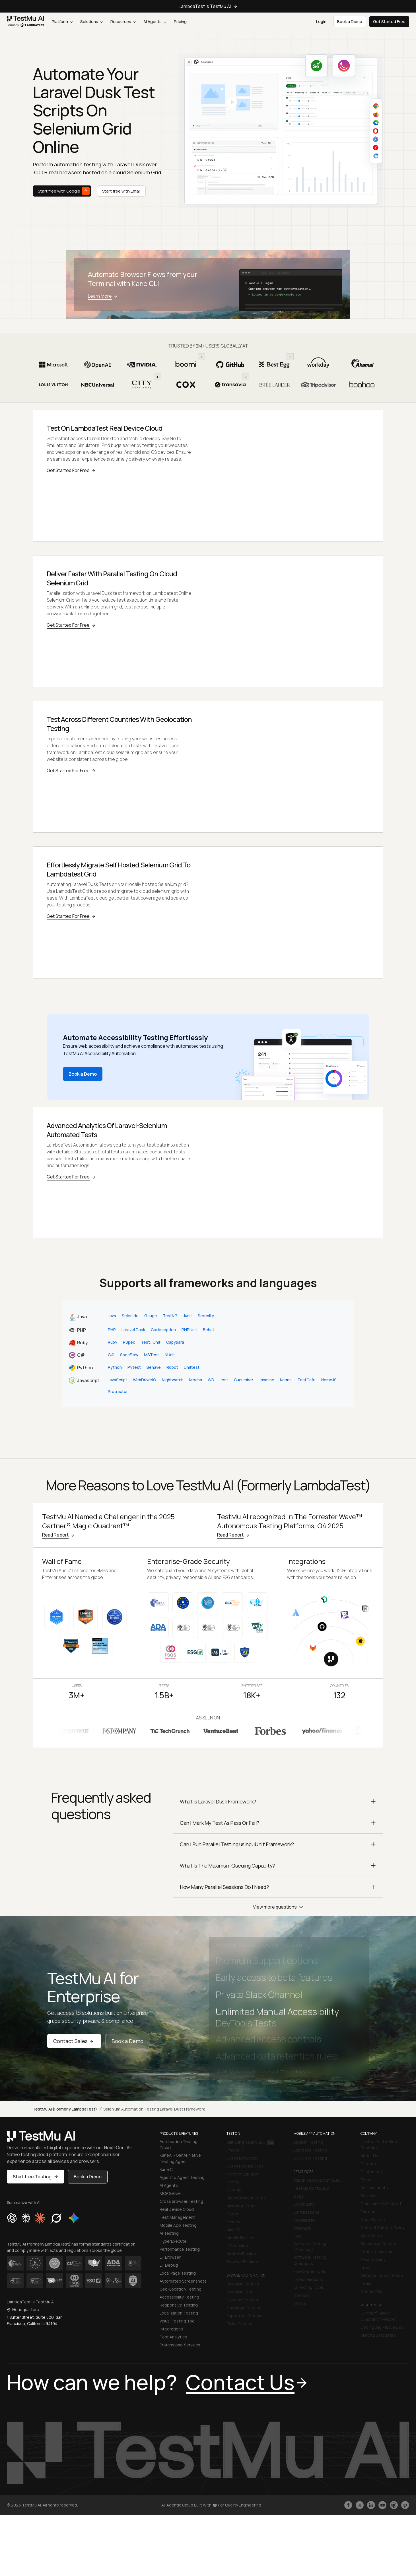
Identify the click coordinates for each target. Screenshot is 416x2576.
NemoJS (329, 1375)
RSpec (129, 1338)
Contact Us (371, 2287)
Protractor (118, 1387)
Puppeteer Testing (244, 2311)
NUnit (170, 1350)
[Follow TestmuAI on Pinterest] (405, 2501)
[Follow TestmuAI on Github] (394, 2501)
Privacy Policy (373, 2255)
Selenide (130, 1311)
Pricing (180, 21)
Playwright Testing (243, 2303)
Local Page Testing (178, 2268)
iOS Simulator (238, 2241)
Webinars (302, 2223)
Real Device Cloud (177, 2205)
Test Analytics (173, 2332)
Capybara (175, 1338)
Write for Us (372, 2231)
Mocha (195, 1375)
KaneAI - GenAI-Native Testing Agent (180, 2154)
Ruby (112, 1338)
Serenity (206, 1311)
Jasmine (266, 1375)
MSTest (151, 1350)
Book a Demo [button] (349, 21)
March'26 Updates (378, 2331)
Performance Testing (180, 2245)
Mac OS (233, 2225)
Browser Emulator (243, 2257)
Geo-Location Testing (180, 2284)
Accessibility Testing (179, 2292)
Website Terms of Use (382, 2271)
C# (111, 1350)
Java (112, 1311)
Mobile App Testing (178, 2221)
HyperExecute (173, 2237)
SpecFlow (129, 1350)
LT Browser (170, 2253)
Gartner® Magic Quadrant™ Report (378, 2312)
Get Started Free (389, 21)
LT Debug (169, 2261)
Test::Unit (150, 1338)
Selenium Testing (242, 2279)
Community (304, 2200)
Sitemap (301, 2291)
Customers (371, 2167)
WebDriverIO (144, 1375)
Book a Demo (83, 1070)
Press (366, 2175)
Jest (224, 1375)
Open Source (373, 2215)
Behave (154, 1363)
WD (211, 1375)
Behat (208, 1325)
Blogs (298, 2192)
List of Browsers (241, 2153)
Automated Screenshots (183, 2276)
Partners (369, 2207)
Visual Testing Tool (177, 2316)
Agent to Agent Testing (182, 2173)
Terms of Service (376, 2247)
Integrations (171, 2324)
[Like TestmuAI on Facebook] (348, 2501)
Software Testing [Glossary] (309, 2242)
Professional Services (180, 2340)
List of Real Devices (244, 2161)
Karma (286, 1375)
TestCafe (306, 1375)
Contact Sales (74, 2036)
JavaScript (117, 1375)
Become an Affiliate (379, 2239)
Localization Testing (179, 2308)
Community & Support (381, 2199)
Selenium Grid (239, 2287)
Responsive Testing (179, 2300)
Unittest (191, 1363)
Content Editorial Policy (382, 2223)
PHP (112, 1325)
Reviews (368, 2191)
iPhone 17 (235, 2145)
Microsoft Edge (241, 2201)
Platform (62, 21)
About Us (369, 2151)
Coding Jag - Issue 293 (382, 2323)
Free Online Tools (309, 2267)
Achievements (374, 2183)
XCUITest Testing (310, 2153)
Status (299, 2299)
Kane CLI (168, 2165)
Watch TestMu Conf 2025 (317, 2176)
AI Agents (154, 21)
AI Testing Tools (308, 2283)
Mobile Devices (241, 2233)
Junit (187, 1311)
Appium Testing (308, 2137)
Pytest (134, 1363)
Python (115, 1363)
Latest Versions (308, 2275)
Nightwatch (173, 1375)
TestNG (170, 1311)
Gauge (150, 1311)
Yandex (233, 2217)
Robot (172, 1363)
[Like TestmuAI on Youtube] (382, 2501)
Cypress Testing (242, 2295)
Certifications (306, 2208)
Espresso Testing (310, 2145)
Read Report (59, 1531)
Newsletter (303, 2215)
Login (321, 21)
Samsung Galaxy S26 (250, 2137)
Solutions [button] (91, 21)
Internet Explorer (242, 2169)
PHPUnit (189, 1325)
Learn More (103, 296)
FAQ (297, 2231)
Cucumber (243, 1375)
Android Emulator (242, 2249)
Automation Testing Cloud (178, 2140)
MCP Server (170, 2189)
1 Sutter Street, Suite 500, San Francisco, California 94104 (35, 2316)
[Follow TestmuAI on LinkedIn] (371, 2501)
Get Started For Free (72, 470)
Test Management (177, 2213)
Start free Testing (35, 2172)
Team (366, 2279)
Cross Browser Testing (181, 2197)
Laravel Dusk (133, 1325)
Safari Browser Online (246, 2193)
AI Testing (169, 2229)
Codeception (163, 1325)
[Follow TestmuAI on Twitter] (360, 2501)
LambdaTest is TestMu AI (208, 6)
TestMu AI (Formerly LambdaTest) (65, 2104)
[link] (25, 22)
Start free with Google (64, 191)
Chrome (234, 2185)
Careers (368, 2159)
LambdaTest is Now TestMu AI (379, 2140)
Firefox (232, 2177)
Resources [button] (123, 21)
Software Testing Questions (309, 2256)
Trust (366, 2263)
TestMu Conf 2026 (311, 2184)
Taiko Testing (239, 2319)
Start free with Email (121, 191)
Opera (232, 2209)
